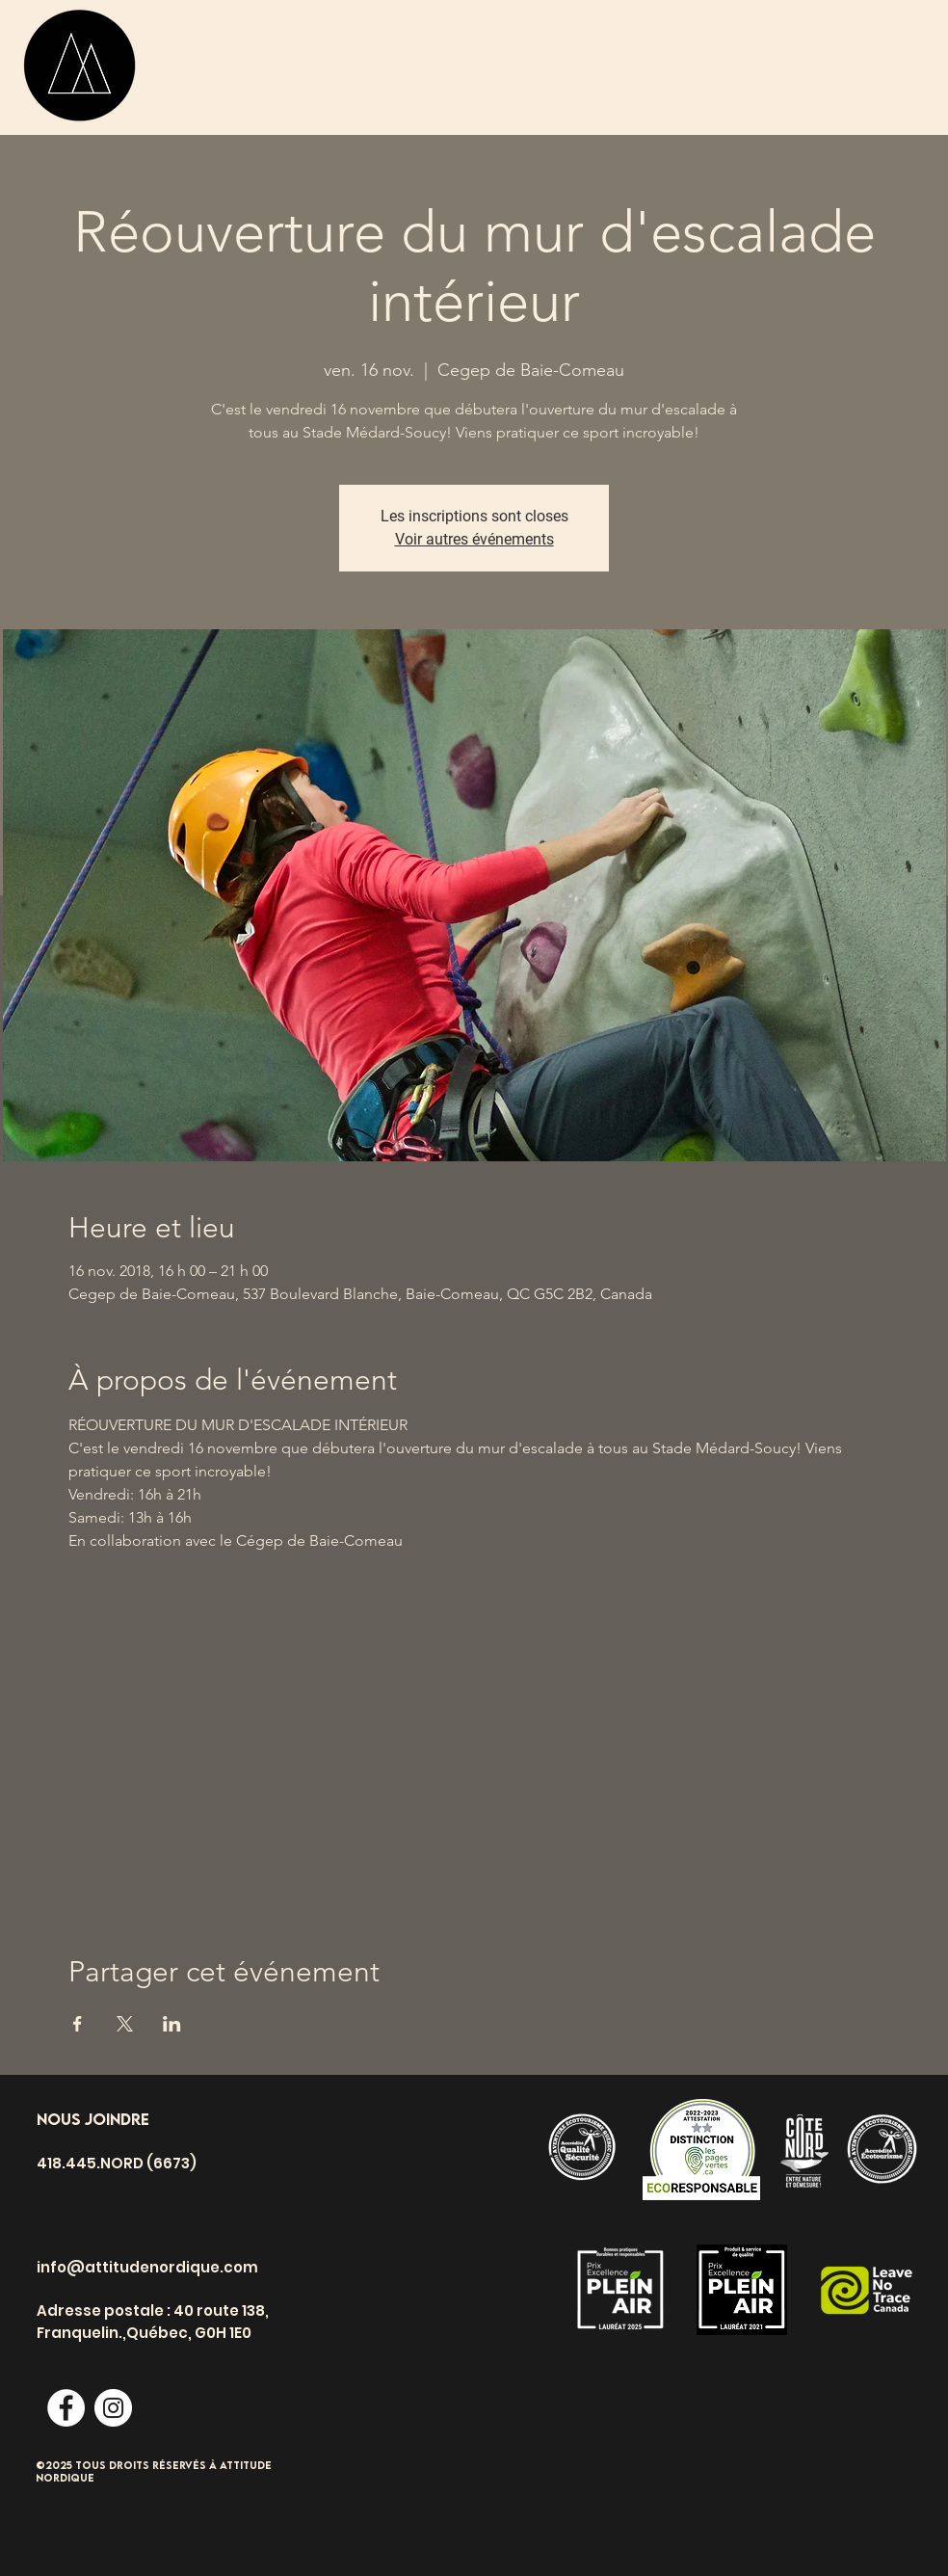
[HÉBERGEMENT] (724, 65)
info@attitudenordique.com (147, 2267)
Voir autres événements (474, 539)
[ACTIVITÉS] (215, 65)
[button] (828, 72)
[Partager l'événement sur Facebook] (77, 2024)
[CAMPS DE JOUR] (379, 65)
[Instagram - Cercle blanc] (113, 2408)
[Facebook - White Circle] (66, 2408)
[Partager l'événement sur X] (125, 2024)
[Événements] (555, 65)
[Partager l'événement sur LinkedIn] (172, 2024)
